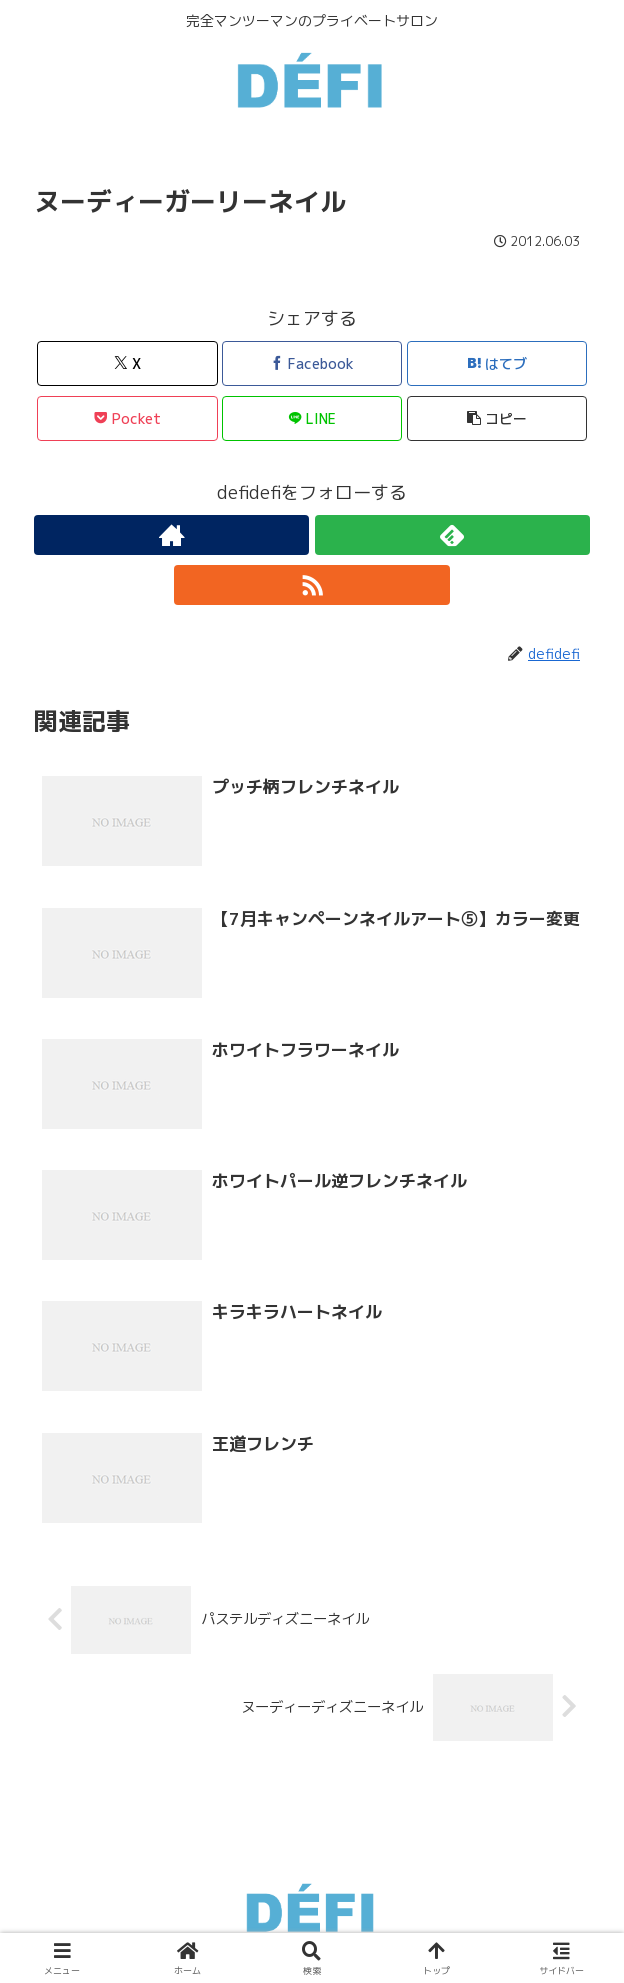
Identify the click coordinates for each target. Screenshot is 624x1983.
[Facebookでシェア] (312, 363)
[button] (497, 418)
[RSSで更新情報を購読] (311, 585)
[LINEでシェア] (312, 418)
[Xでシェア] (127, 363)
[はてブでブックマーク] (497, 363)
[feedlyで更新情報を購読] (452, 535)
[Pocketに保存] (127, 418)
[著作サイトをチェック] (171, 535)
